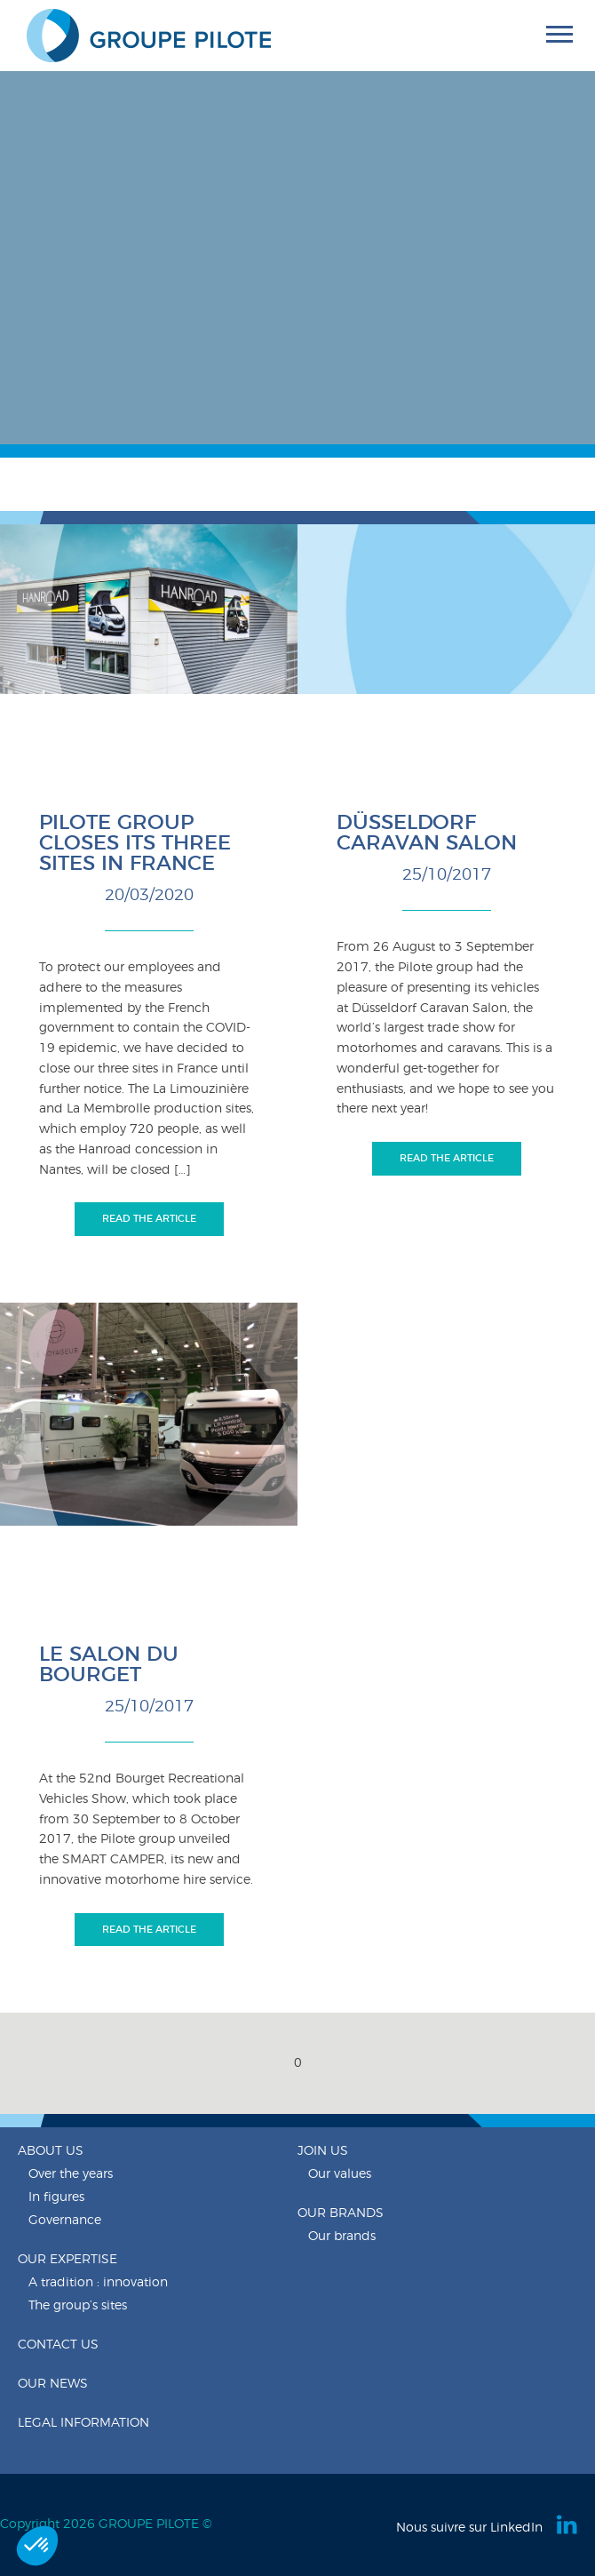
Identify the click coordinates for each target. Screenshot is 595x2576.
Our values (339, 2174)
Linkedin (568, 2524)
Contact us (58, 2345)
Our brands (341, 2213)
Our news (53, 2384)
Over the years (70, 2174)
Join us (323, 2151)
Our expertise (67, 2259)
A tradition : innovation (98, 2283)
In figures (56, 2197)
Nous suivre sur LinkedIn (469, 2528)
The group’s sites (77, 2306)
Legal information (83, 2423)
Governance (64, 2220)
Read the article (149, 1219)
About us (50, 2151)
